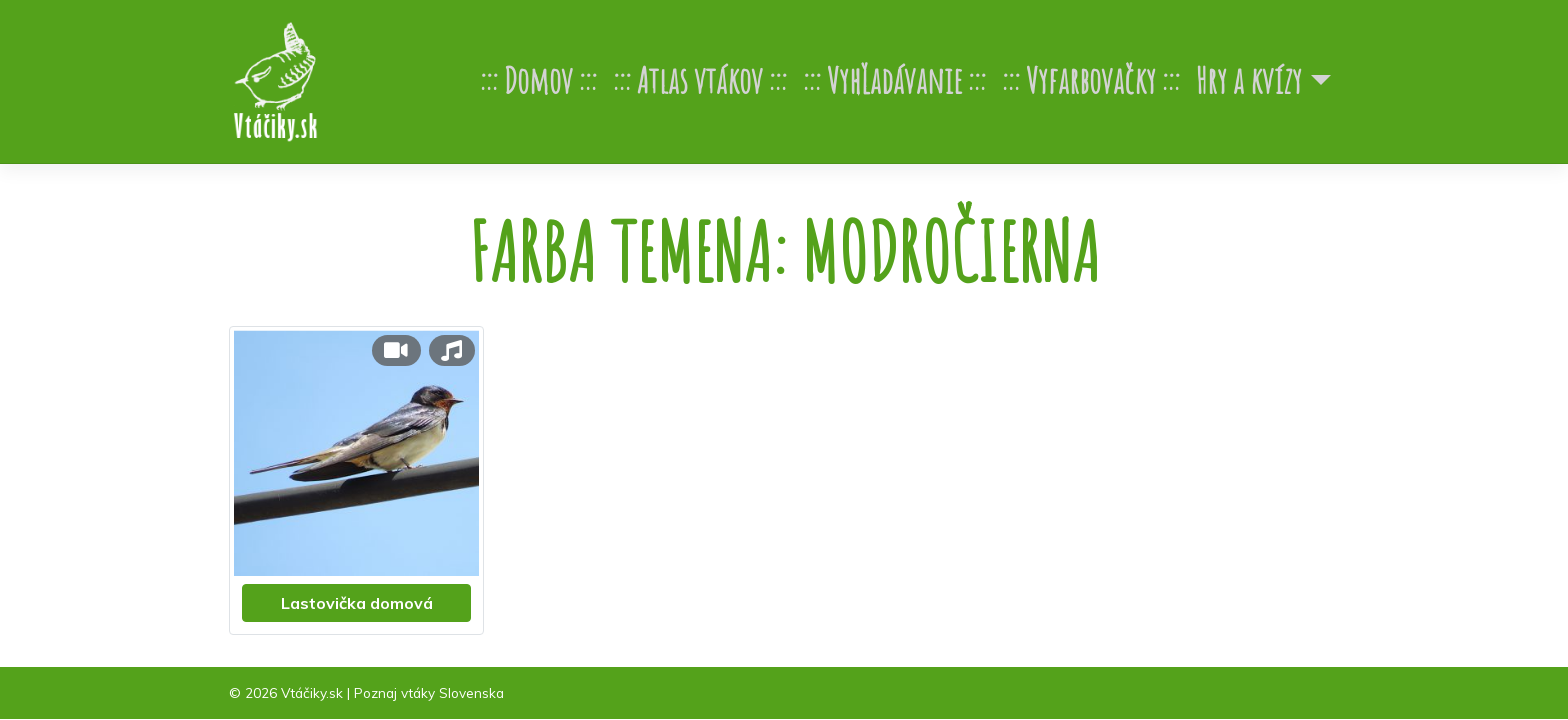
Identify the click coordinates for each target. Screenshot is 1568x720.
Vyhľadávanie (894, 80)
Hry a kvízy (1249, 80)
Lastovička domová (357, 603)
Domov (538, 80)
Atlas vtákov (700, 80)
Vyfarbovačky (1091, 80)
